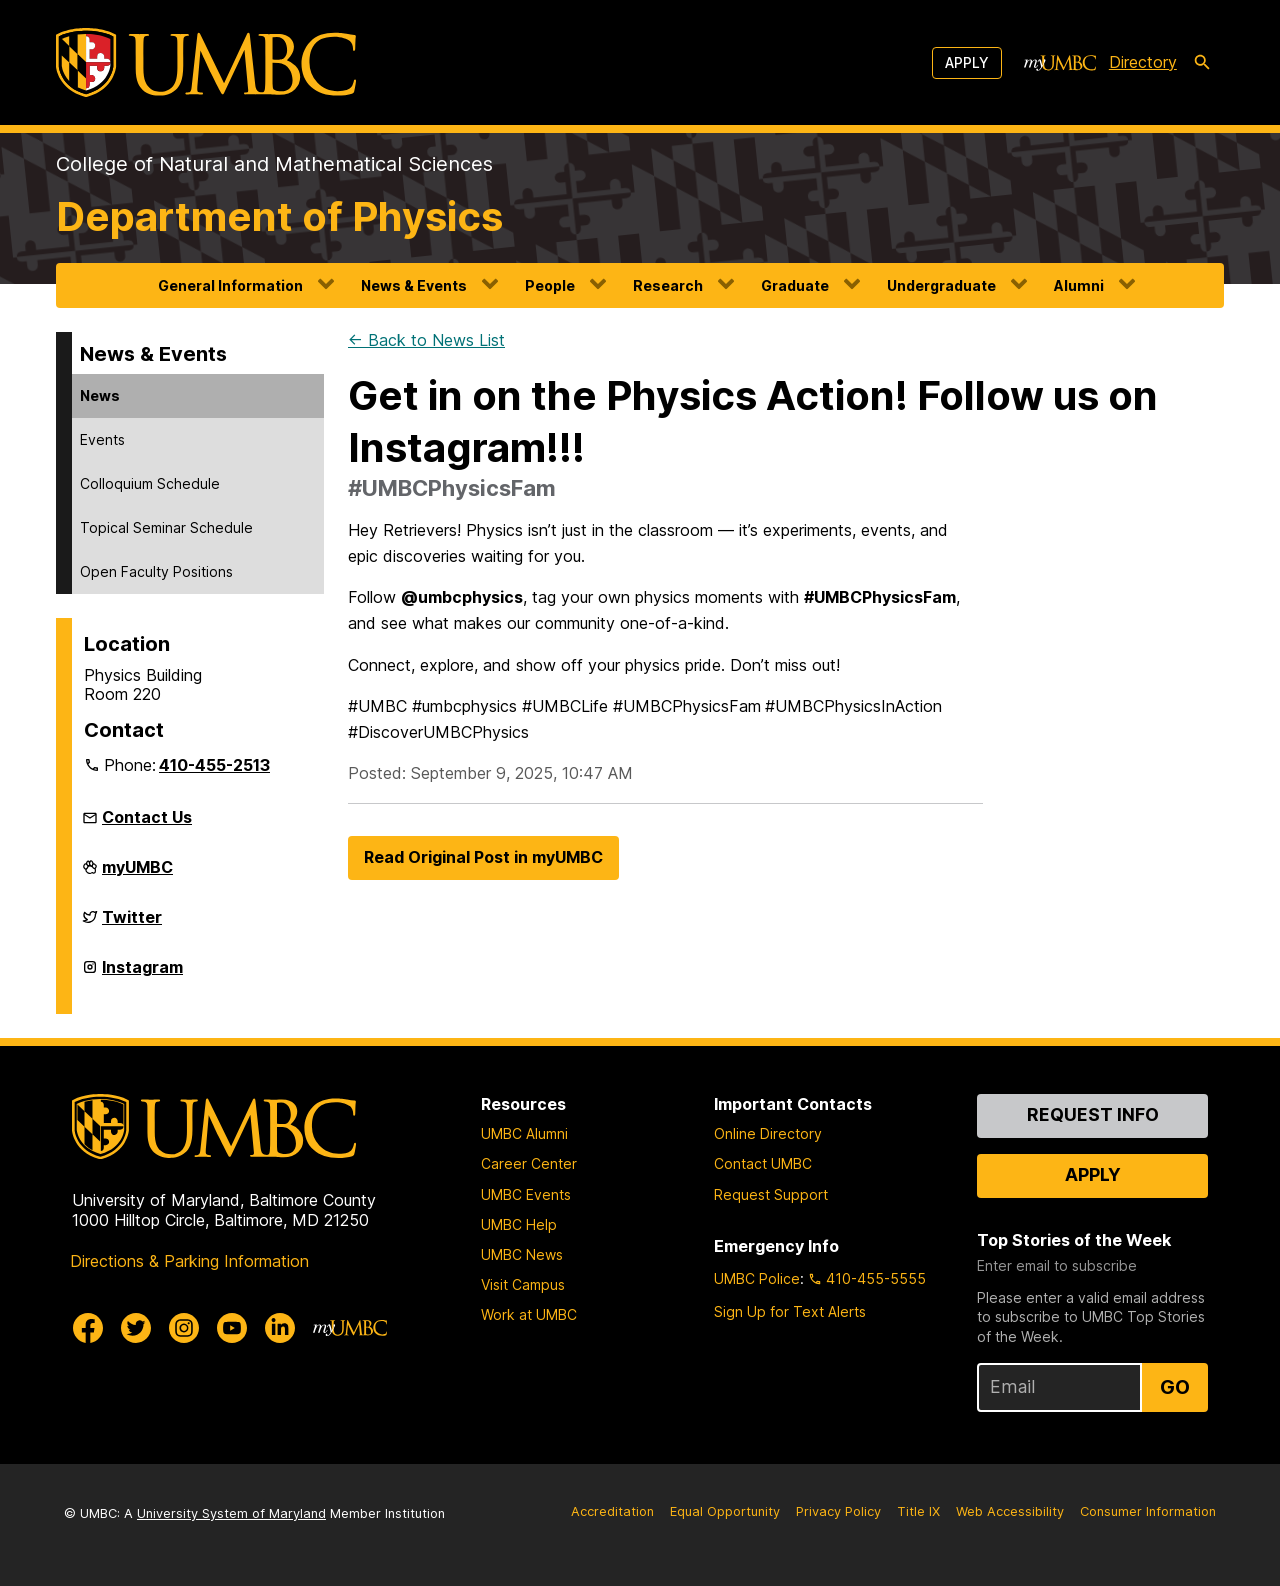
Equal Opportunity (725, 1511)
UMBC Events (526, 1194)
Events (102, 439)
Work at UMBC (529, 1314)
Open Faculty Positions (156, 571)
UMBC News (522, 1254)
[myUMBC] (1060, 63)
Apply (967, 62)
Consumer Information (1148, 1511)
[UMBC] (206, 62)
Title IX (918, 1511)
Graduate (795, 285)
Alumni (1079, 285)
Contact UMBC (763, 1163)
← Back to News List (426, 340)
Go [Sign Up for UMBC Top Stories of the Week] (1175, 1387)
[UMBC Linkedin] (280, 1328)
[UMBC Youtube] (232, 1328)
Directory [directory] (1143, 62)
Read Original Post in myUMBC (483, 857)
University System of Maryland (231, 1513)
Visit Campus (523, 1284)
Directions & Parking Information (189, 1261)
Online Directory (768, 1133)
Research (668, 285)
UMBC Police (757, 1278)
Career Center (529, 1163)
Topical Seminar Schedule (166, 527)
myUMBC (137, 875)
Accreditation (612, 1511)
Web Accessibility (1010, 1511)
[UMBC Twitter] (136, 1328)
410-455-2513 (214, 765)
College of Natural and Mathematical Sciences (274, 164)
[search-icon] (1202, 63)
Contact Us (147, 817)
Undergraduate (941, 285)
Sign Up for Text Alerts (790, 1311)
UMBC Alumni (524, 1133)
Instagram (142, 975)
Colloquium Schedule (150, 483)
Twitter (132, 925)
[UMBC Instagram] (184, 1328)
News (100, 395)
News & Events (414, 285)
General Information (230, 285)
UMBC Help (519, 1224)
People (550, 285)
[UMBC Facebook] (88, 1328)
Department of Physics (279, 216)
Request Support (771, 1194)
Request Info (1093, 1114)
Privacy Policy (838, 1511)
